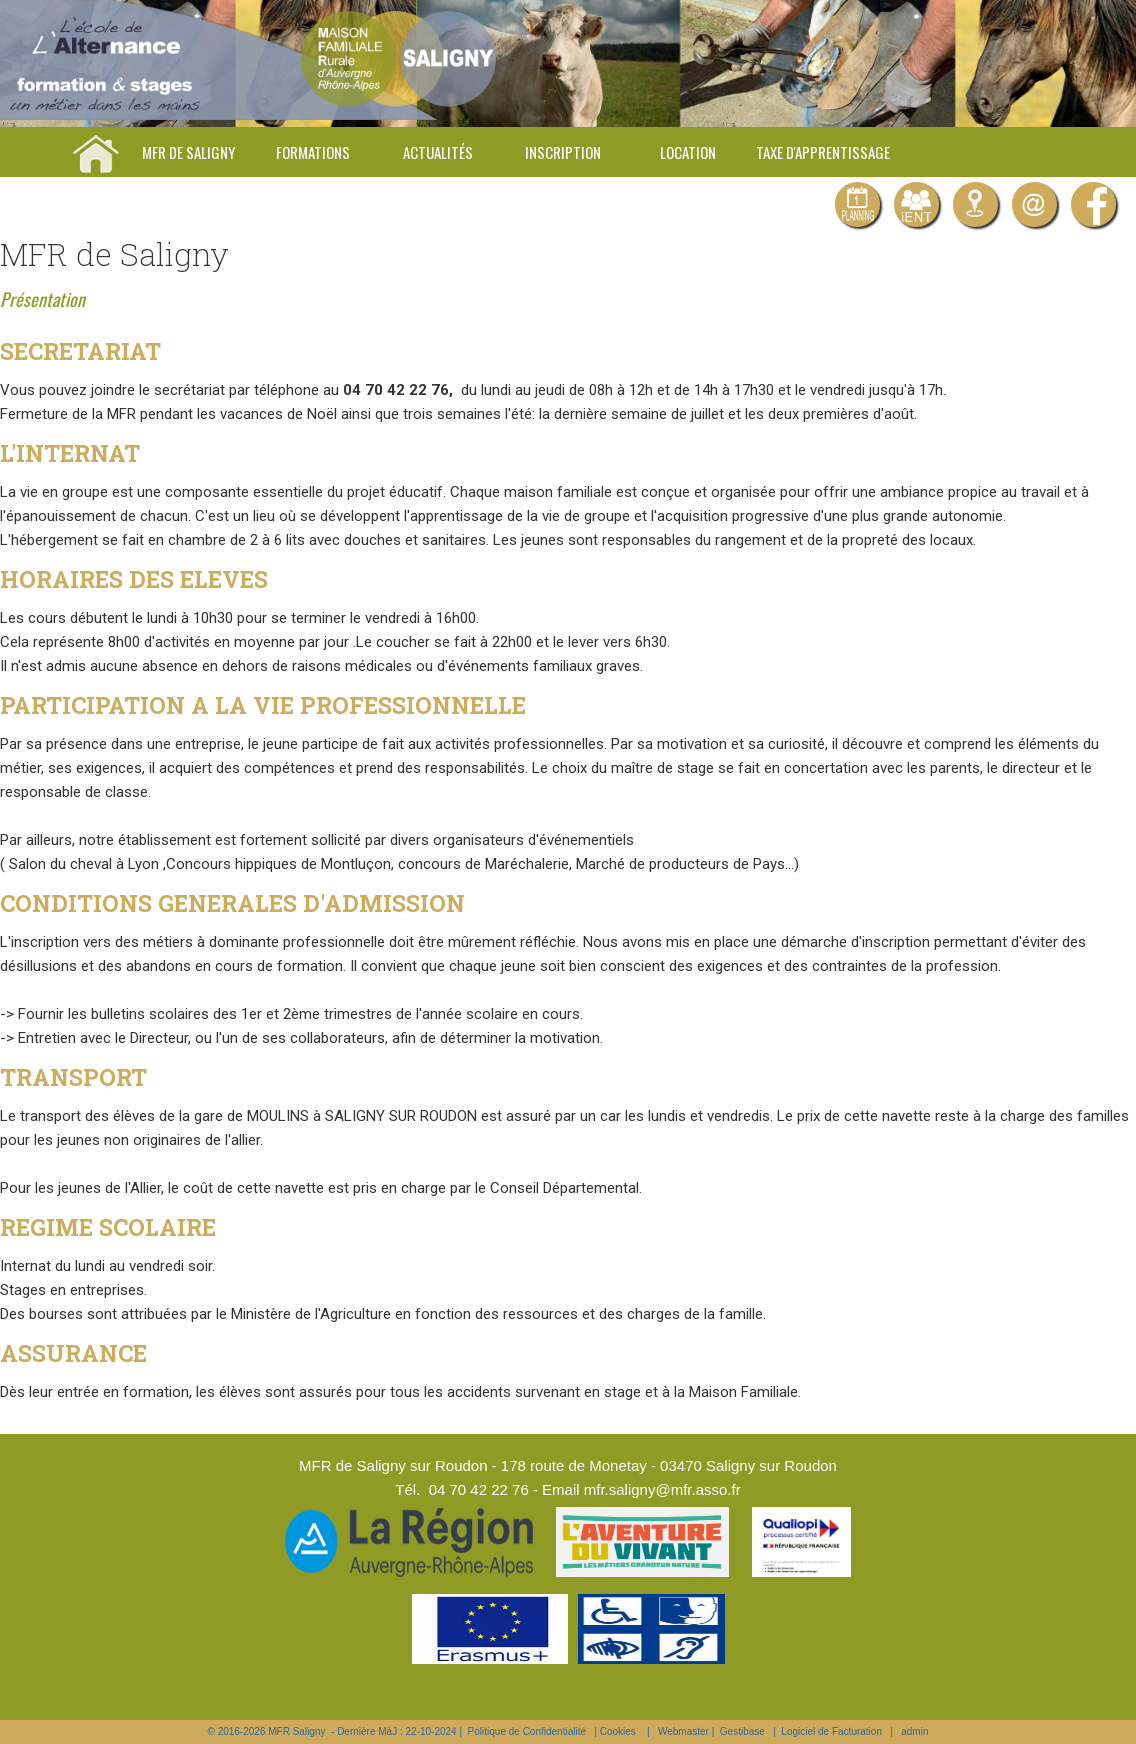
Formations (313, 152)
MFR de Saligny (188, 152)
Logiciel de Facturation (831, 1731)
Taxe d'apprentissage (823, 152)
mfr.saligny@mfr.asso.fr (662, 1489)
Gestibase (742, 1731)
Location (688, 152)
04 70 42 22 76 (479, 1489)
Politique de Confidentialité (527, 1731)
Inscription (563, 152)
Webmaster (683, 1731)
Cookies (618, 1731)
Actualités (438, 152)
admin (914, 1731)
